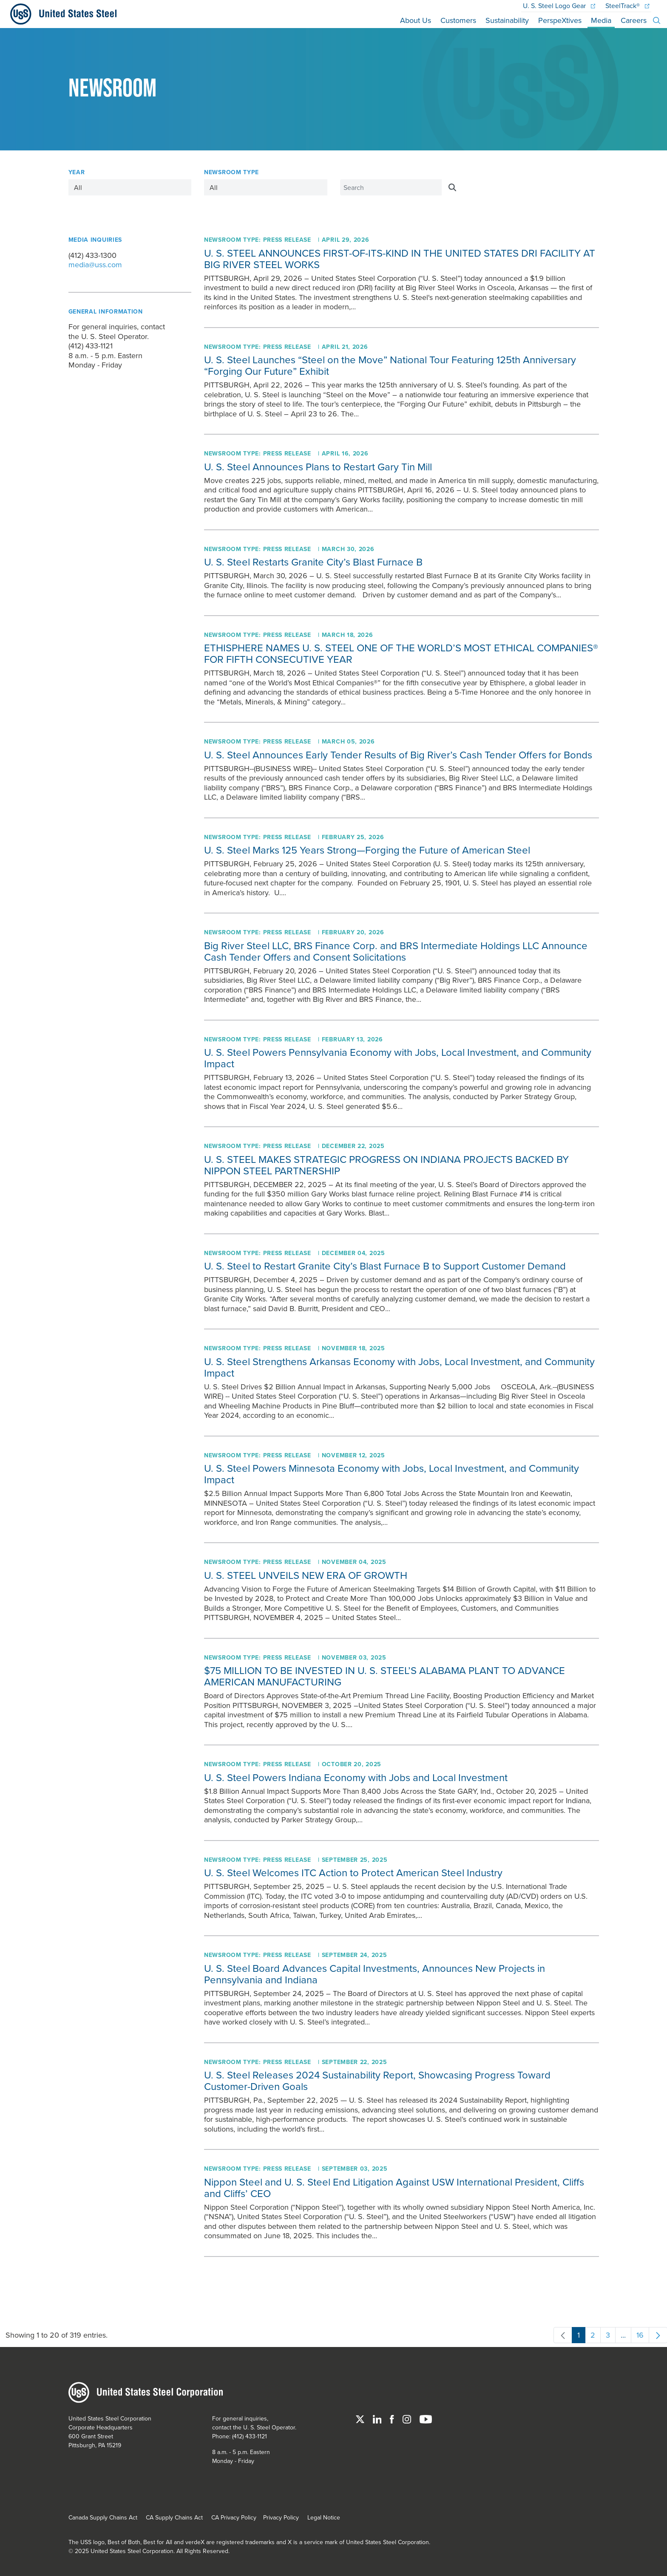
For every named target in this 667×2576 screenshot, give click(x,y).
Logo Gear (559, 5)
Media (601, 20)
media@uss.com (95, 265)
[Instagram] (408, 2418)
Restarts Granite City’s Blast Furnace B (313, 561)
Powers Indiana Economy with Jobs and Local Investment (356, 1777)
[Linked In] (378, 2418)
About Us (415, 20)
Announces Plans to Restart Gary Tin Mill (318, 466)
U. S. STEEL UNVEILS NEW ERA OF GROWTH (305, 1575)
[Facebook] (392, 2418)
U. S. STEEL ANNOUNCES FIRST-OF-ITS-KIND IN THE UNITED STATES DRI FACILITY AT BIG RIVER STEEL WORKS (399, 258)
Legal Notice (323, 2517)
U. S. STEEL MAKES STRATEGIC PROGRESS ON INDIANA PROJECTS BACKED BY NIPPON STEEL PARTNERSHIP (386, 1165)
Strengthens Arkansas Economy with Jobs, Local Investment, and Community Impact (399, 1367)
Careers (634, 20)
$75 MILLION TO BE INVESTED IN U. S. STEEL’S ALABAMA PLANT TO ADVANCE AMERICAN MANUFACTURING (384, 1676)
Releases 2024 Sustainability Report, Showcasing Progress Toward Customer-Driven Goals (377, 2080)
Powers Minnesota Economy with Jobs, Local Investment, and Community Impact (391, 1474)
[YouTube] (426, 2418)
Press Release (287, 239)
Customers (458, 20)
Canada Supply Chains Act (102, 2517)
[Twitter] (361, 2418)
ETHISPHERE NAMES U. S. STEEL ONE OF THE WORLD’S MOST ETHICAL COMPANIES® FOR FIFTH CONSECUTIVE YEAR (401, 653)
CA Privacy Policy (233, 2517)
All (78, 187)
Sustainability (507, 20)
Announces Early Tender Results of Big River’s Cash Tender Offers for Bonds (398, 754)
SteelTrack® (627, 5)
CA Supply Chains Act (174, 2517)
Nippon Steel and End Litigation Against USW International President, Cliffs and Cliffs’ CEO (394, 2187)
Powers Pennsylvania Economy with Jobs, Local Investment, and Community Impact (397, 1058)
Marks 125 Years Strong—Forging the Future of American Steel (367, 850)
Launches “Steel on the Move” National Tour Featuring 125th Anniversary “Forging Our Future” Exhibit (390, 365)
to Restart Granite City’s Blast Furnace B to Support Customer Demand (385, 1265)
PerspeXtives (560, 20)
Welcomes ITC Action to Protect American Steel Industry (353, 1872)
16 (637, 2336)
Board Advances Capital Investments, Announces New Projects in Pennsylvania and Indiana (374, 1974)
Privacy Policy (281, 2517)
